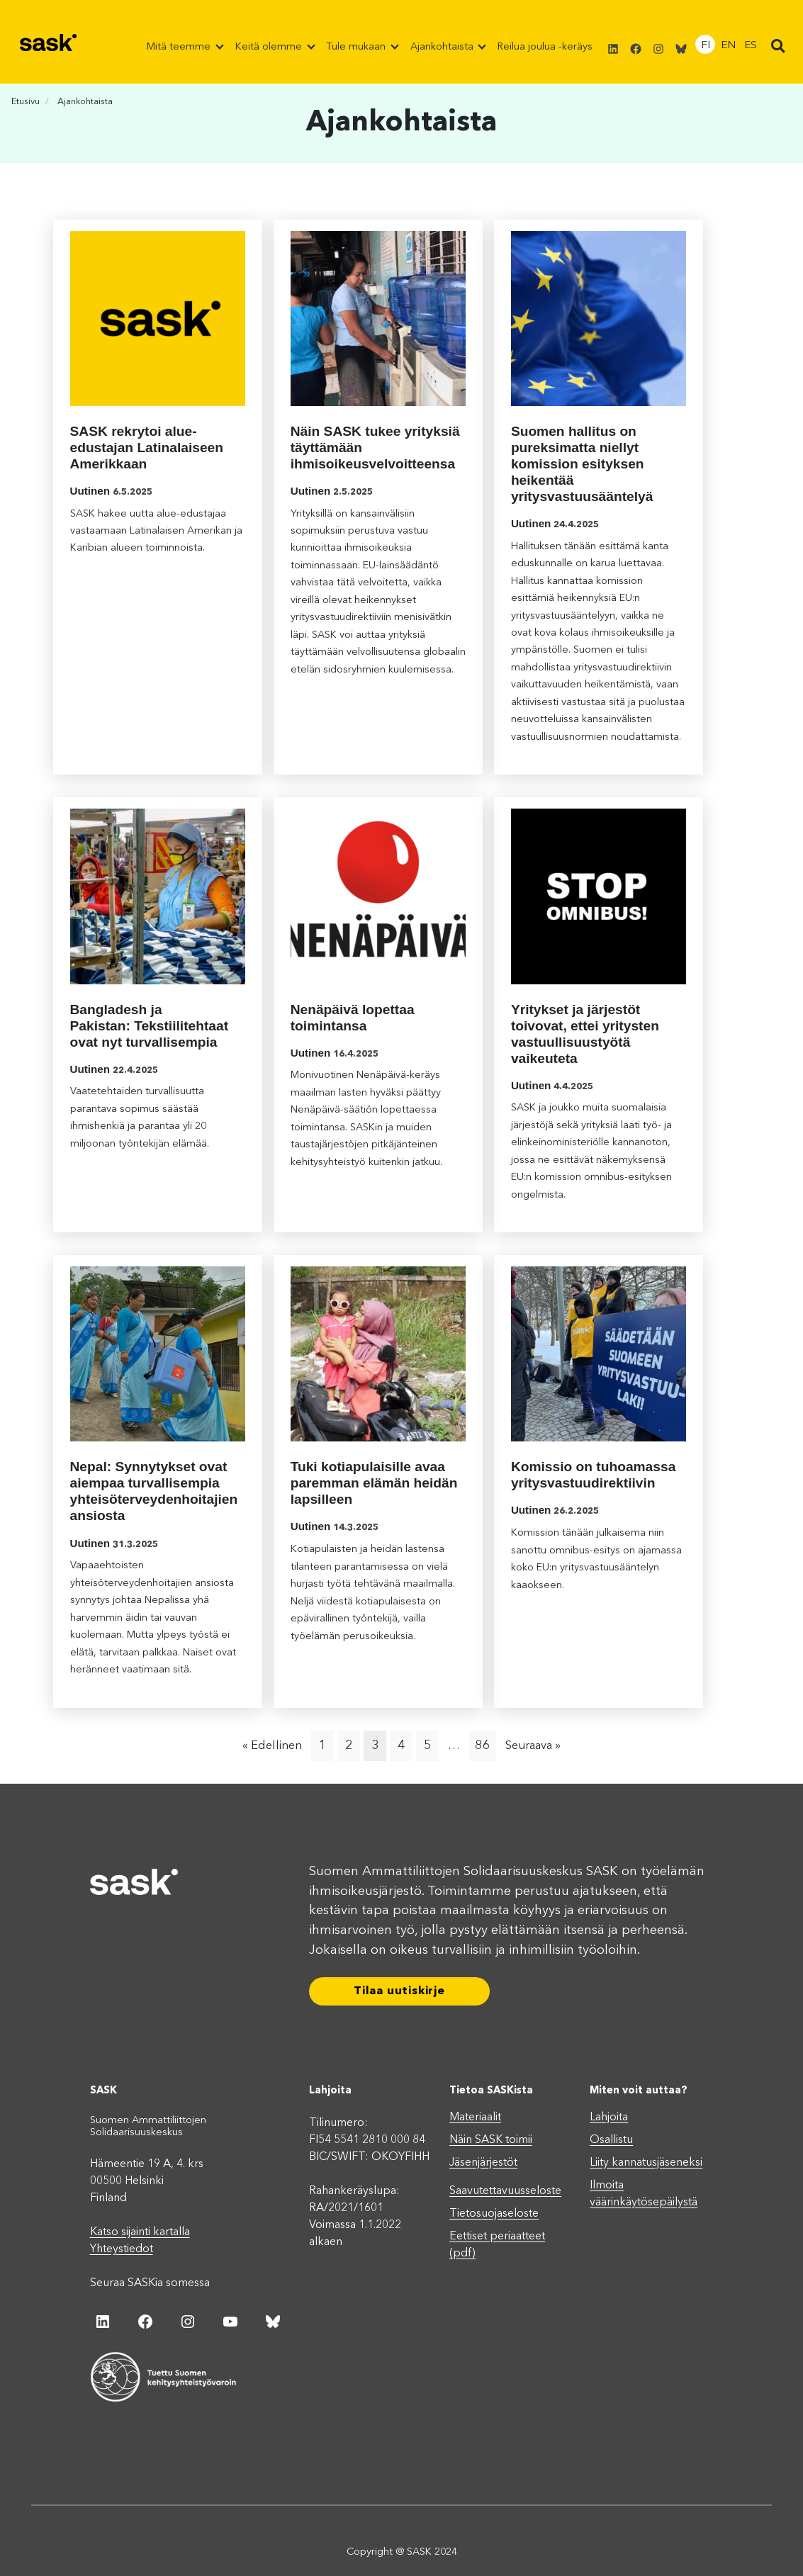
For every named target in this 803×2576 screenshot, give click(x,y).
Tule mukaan (357, 47)
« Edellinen (272, 1746)
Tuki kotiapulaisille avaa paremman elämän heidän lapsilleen (374, 1483)
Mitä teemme (180, 47)
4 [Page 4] (401, 1745)
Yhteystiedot (121, 2249)
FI (705, 45)
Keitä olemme (270, 47)
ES (750, 45)
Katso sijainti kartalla (140, 2232)
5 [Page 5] (428, 1745)
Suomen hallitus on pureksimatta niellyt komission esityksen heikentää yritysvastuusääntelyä (582, 464)
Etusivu (25, 101)
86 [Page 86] (482, 1745)
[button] (778, 47)
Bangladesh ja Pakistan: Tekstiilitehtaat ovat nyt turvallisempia (149, 1026)
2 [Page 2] (349, 1745)
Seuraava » (533, 1746)
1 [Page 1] (323, 1745)
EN (728, 45)
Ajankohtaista (443, 47)
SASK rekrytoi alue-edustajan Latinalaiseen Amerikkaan (146, 447)
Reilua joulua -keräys (545, 47)
